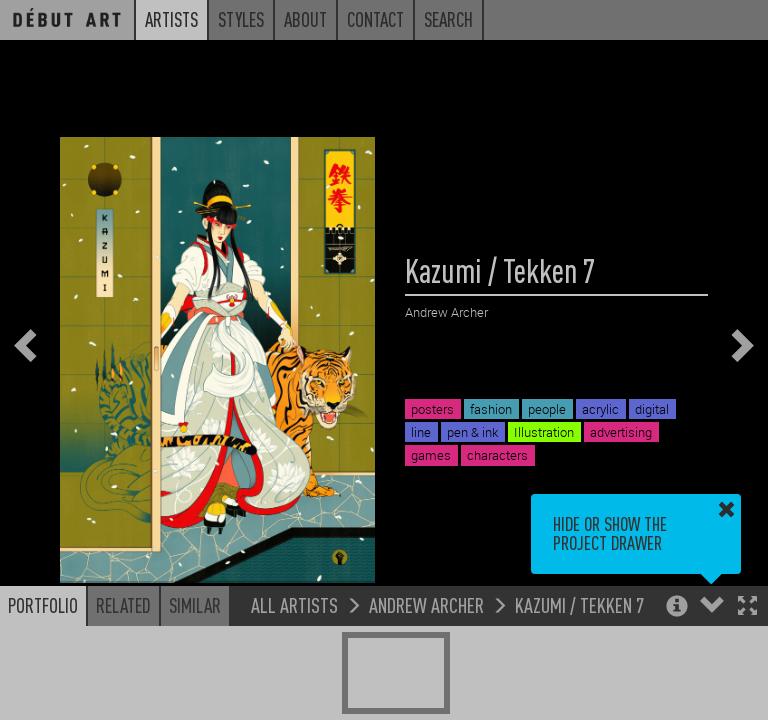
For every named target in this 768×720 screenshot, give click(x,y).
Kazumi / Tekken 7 (579, 604)
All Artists (294, 604)
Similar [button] (195, 605)
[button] (747, 607)
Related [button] (123, 605)
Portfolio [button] (43, 605)
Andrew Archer (426, 604)
